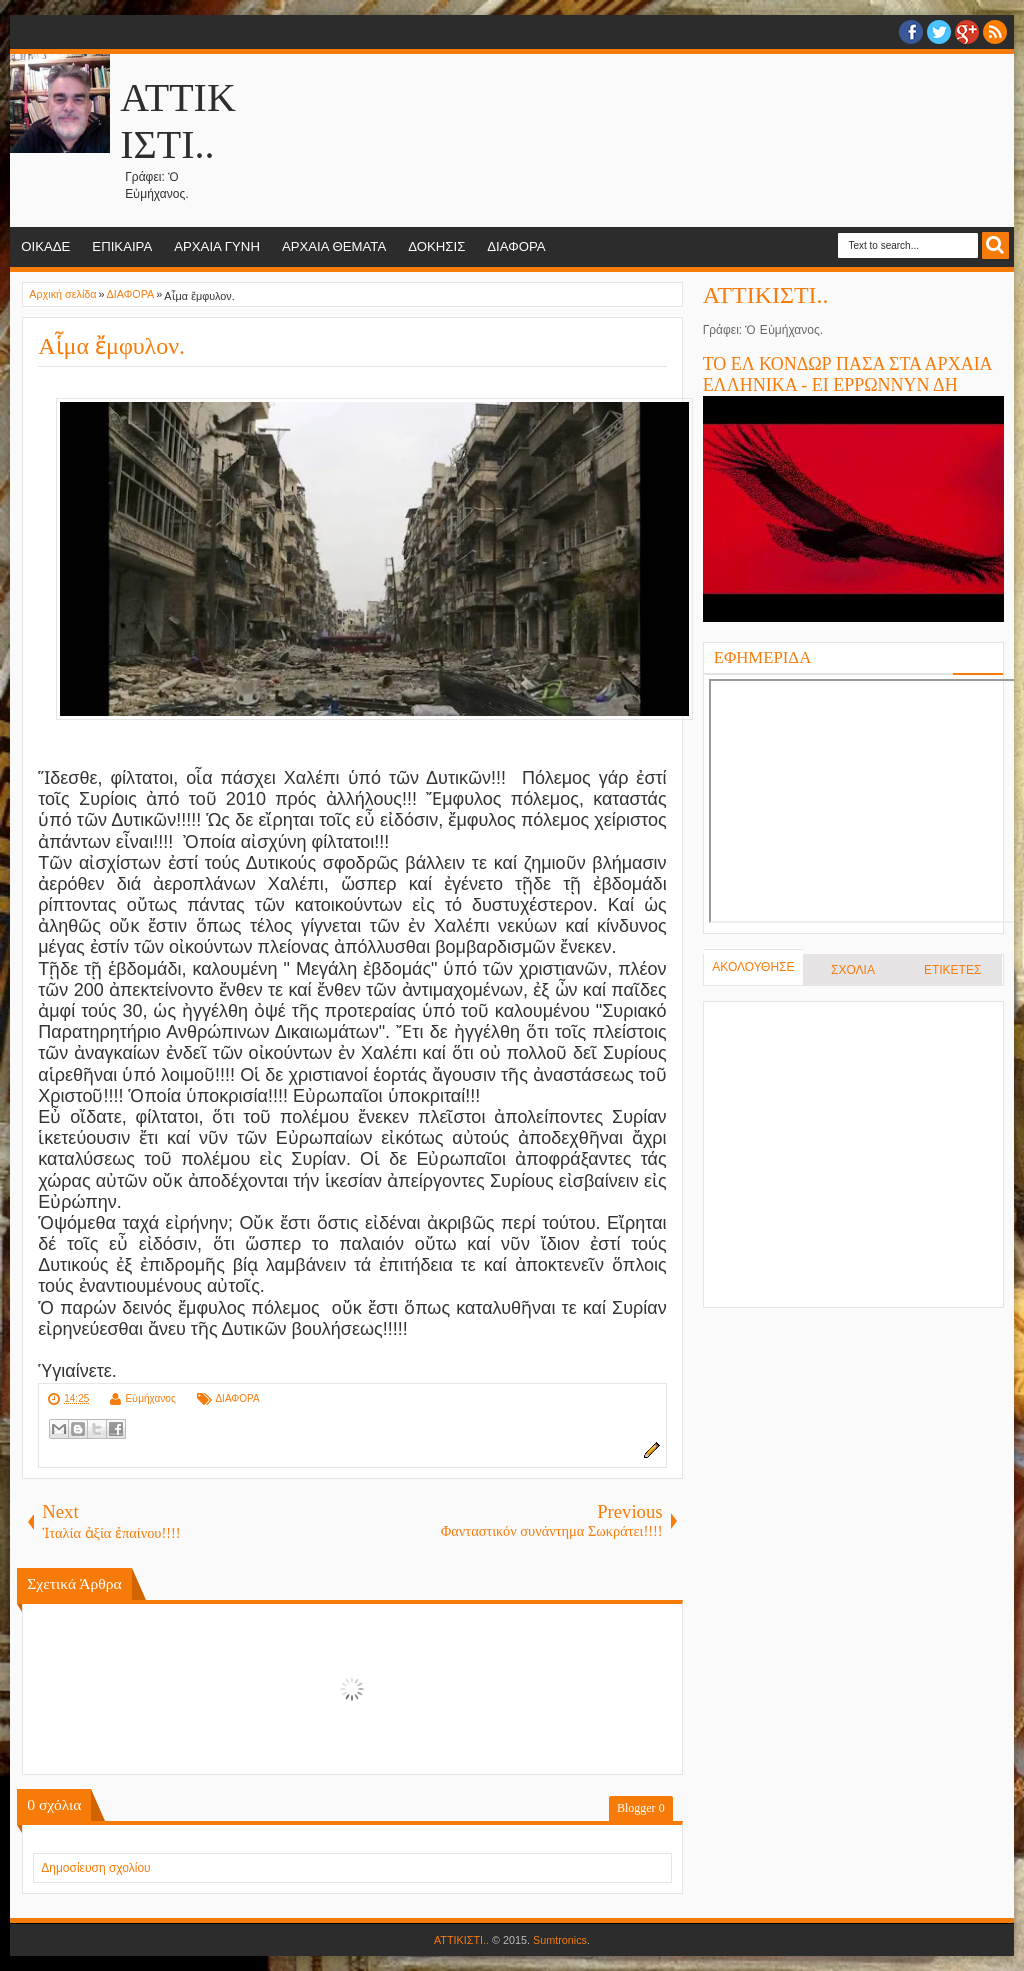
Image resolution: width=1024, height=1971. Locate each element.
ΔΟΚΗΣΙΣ (436, 246)
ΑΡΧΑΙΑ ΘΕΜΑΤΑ (334, 246)
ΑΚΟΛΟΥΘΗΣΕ (753, 967)
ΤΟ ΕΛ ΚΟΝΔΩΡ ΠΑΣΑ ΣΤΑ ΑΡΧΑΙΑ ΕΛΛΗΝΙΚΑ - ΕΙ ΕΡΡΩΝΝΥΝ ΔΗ (847, 374)
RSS (995, 32)
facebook (911, 32)
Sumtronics (560, 1940)
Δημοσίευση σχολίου (95, 1868)
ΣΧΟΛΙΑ (853, 970)
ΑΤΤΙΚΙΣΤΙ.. (766, 295)
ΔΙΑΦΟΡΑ (516, 246)
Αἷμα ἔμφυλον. (111, 346)
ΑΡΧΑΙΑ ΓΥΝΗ (217, 246)
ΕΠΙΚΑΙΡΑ (122, 246)
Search (995, 245)
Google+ (967, 32)
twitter (939, 32)
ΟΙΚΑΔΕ (45, 246)
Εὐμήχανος (151, 1398)
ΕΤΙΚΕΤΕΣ (952, 970)
